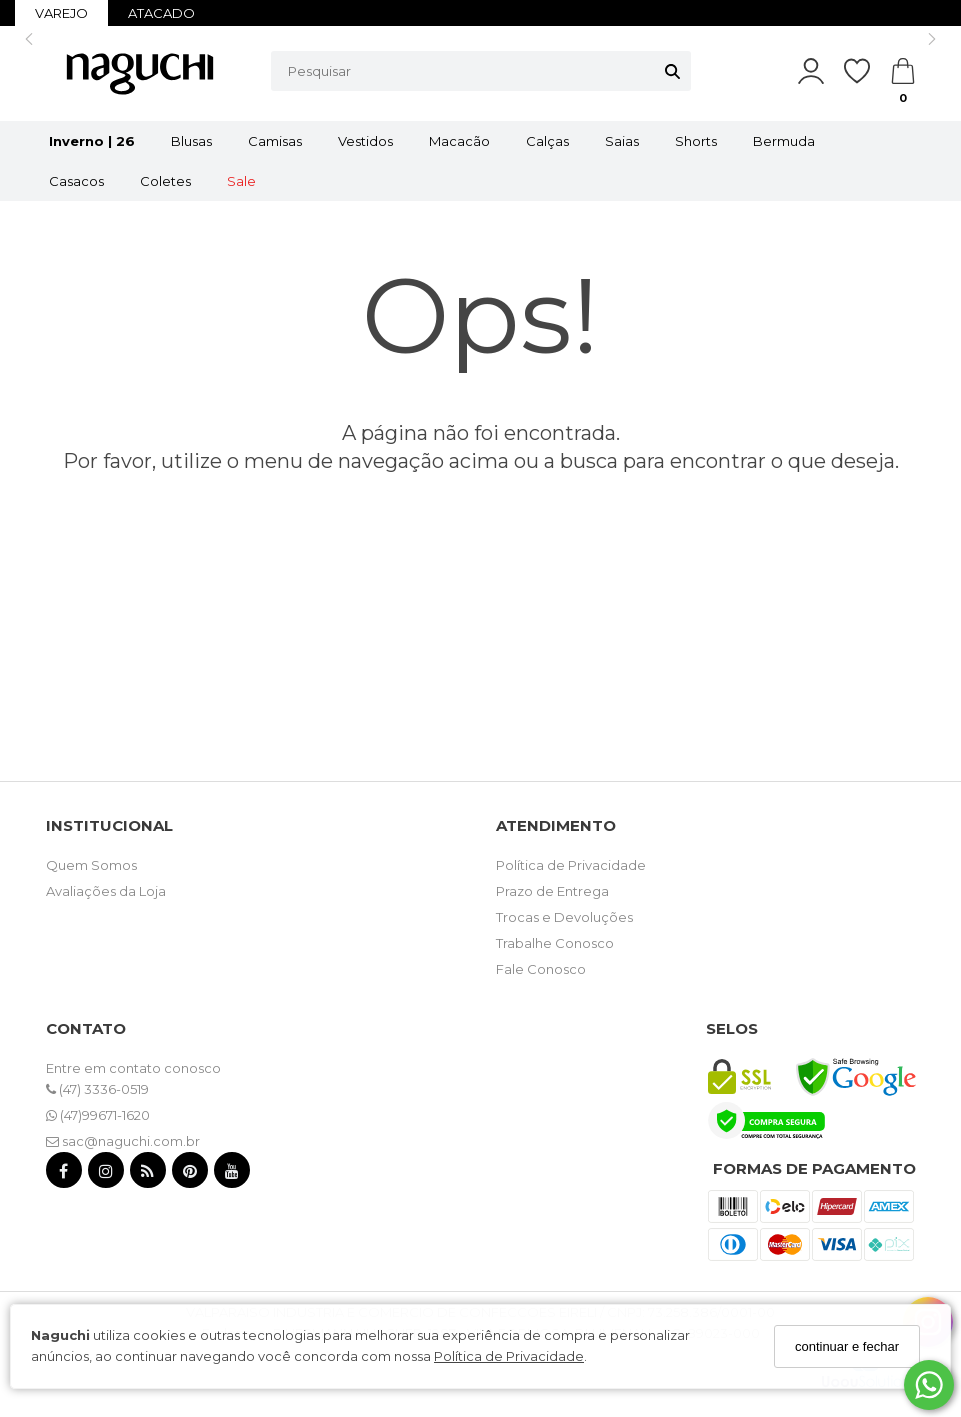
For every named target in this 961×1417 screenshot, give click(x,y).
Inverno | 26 (92, 141)
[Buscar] (672, 71)
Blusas (191, 141)
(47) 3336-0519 (97, 1089)
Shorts (696, 141)
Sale (241, 181)
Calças (547, 141)
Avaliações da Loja (106, 891)
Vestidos (365, 141)
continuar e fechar (847, 1346)
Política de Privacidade (509, 1356)
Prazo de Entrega (552, 891)
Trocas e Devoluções (564, 917)
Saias (622, 141)
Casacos (76, 181)
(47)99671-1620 (98, 1115)
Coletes (165, 181)
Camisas (275, 141)
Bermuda (784, 141)
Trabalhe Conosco (555, 943)
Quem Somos (91, 865)
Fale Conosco (541, 969)
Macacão (459, 141)
